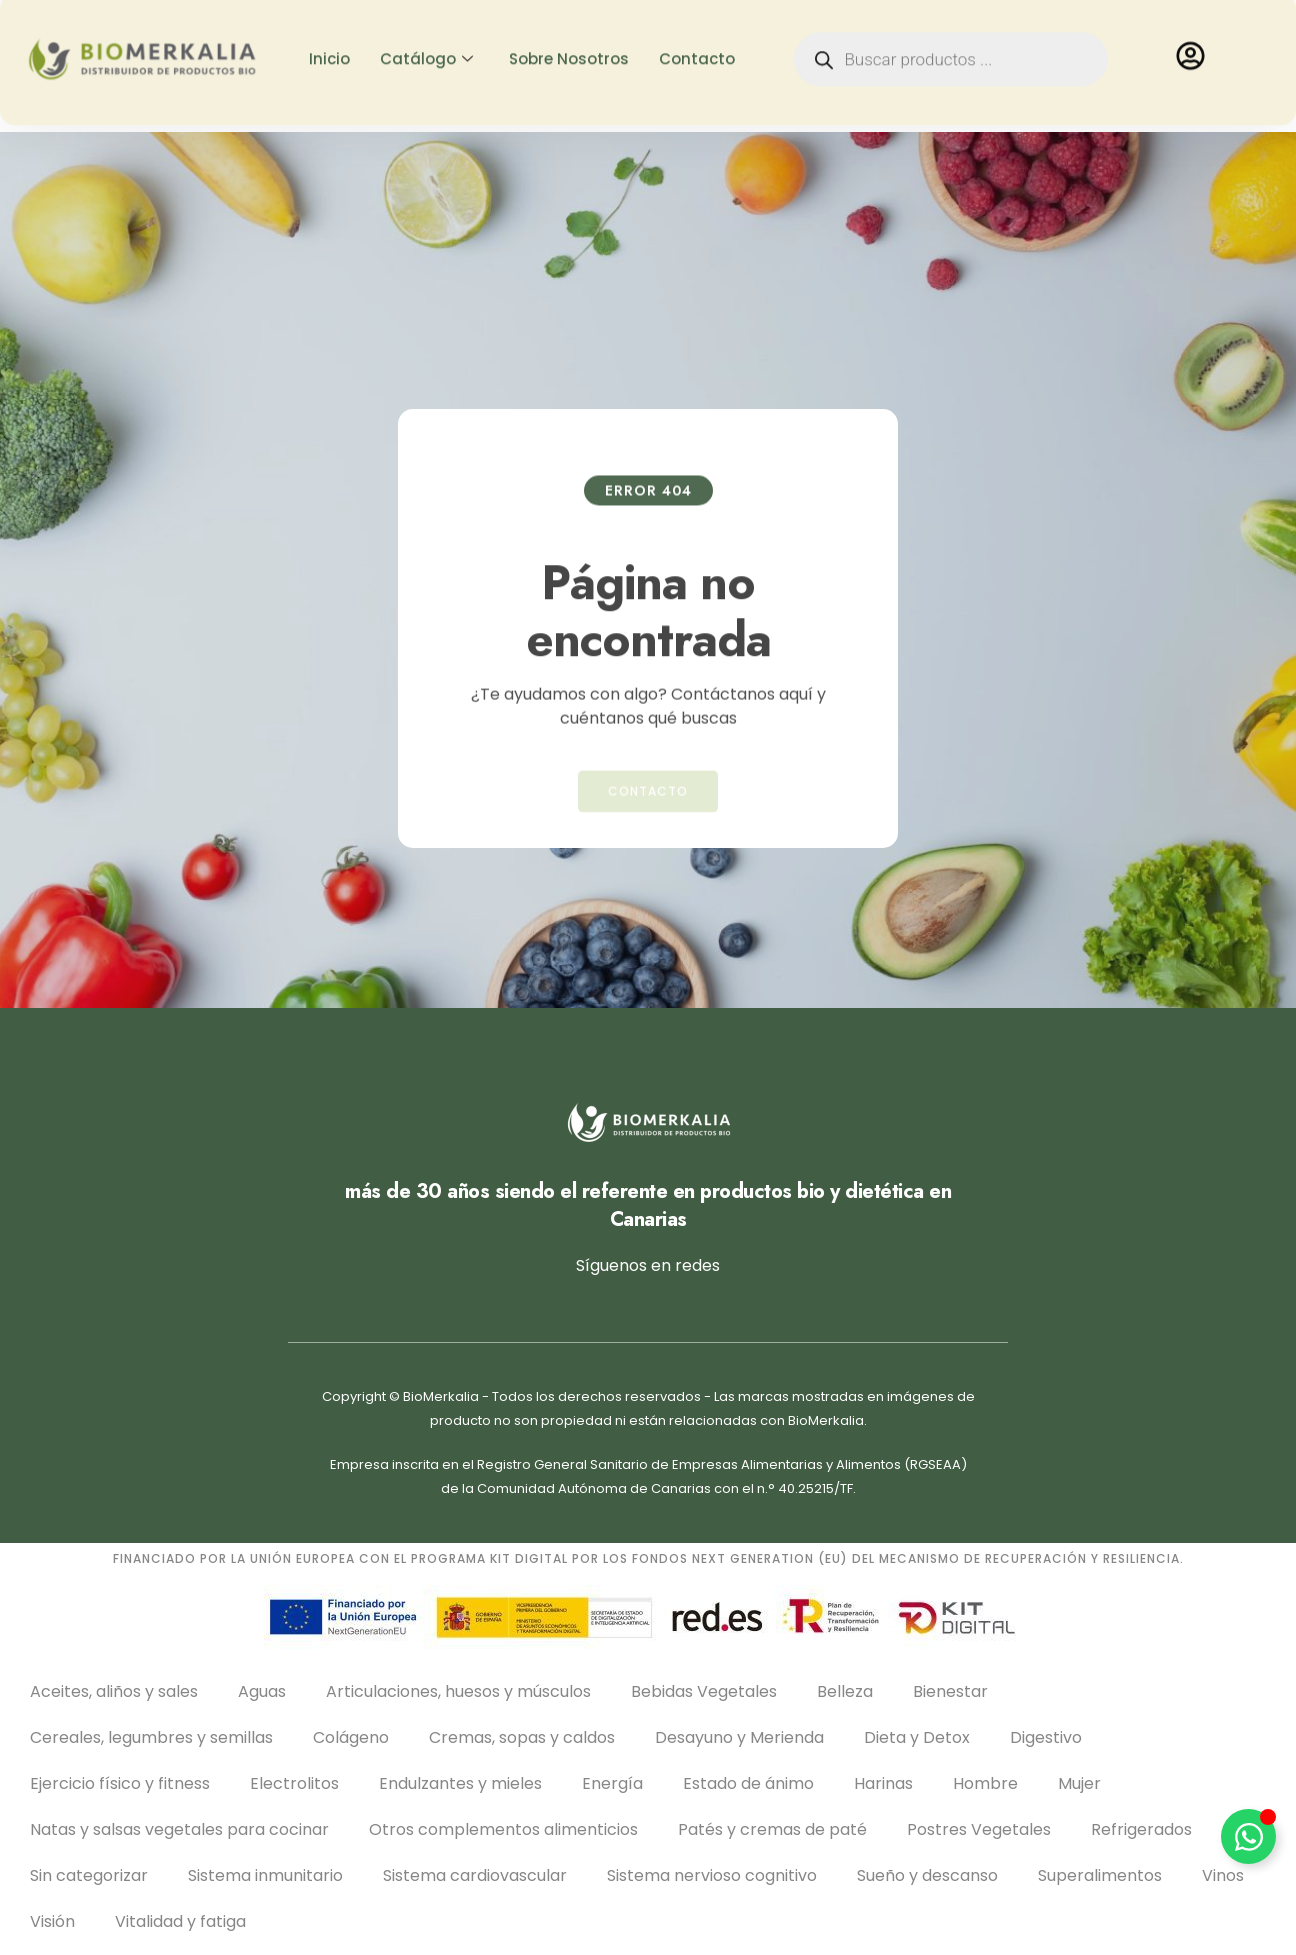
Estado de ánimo (748, 1783)
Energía (612, 1783)
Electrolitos (294, 1783)
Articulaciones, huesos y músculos (458, 1691)
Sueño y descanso (927, 1875)
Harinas (883, 1783)
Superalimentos (1100, 1875)
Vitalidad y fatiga (180, 1921)
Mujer (1079, 1783)
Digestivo (1046, 1737)
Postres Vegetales (979, 1829)
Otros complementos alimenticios (503, 1829)
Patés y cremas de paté (772, 1829)
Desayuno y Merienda (739, 1737)
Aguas (262, 1691)
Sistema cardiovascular (475, 1875)
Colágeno (351, 1737)
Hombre (985, 1783)
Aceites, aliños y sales (114, 1691)
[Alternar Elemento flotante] (1248, 1836)
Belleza (845, 1691)
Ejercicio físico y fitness (120, 1783)
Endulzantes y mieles (460, 1783)
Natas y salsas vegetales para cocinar (179, 1829)
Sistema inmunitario (265, 1875)
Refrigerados (1141, 1829)
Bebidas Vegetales (704, 1691)
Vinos (1223, 1875)
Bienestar (950, 1691)
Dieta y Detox (917, 1737)
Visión (52, 1921)
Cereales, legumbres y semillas (151, 1737)
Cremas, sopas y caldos (522, 1737)
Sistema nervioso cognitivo (712, 1875)
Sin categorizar (89, 1875)
